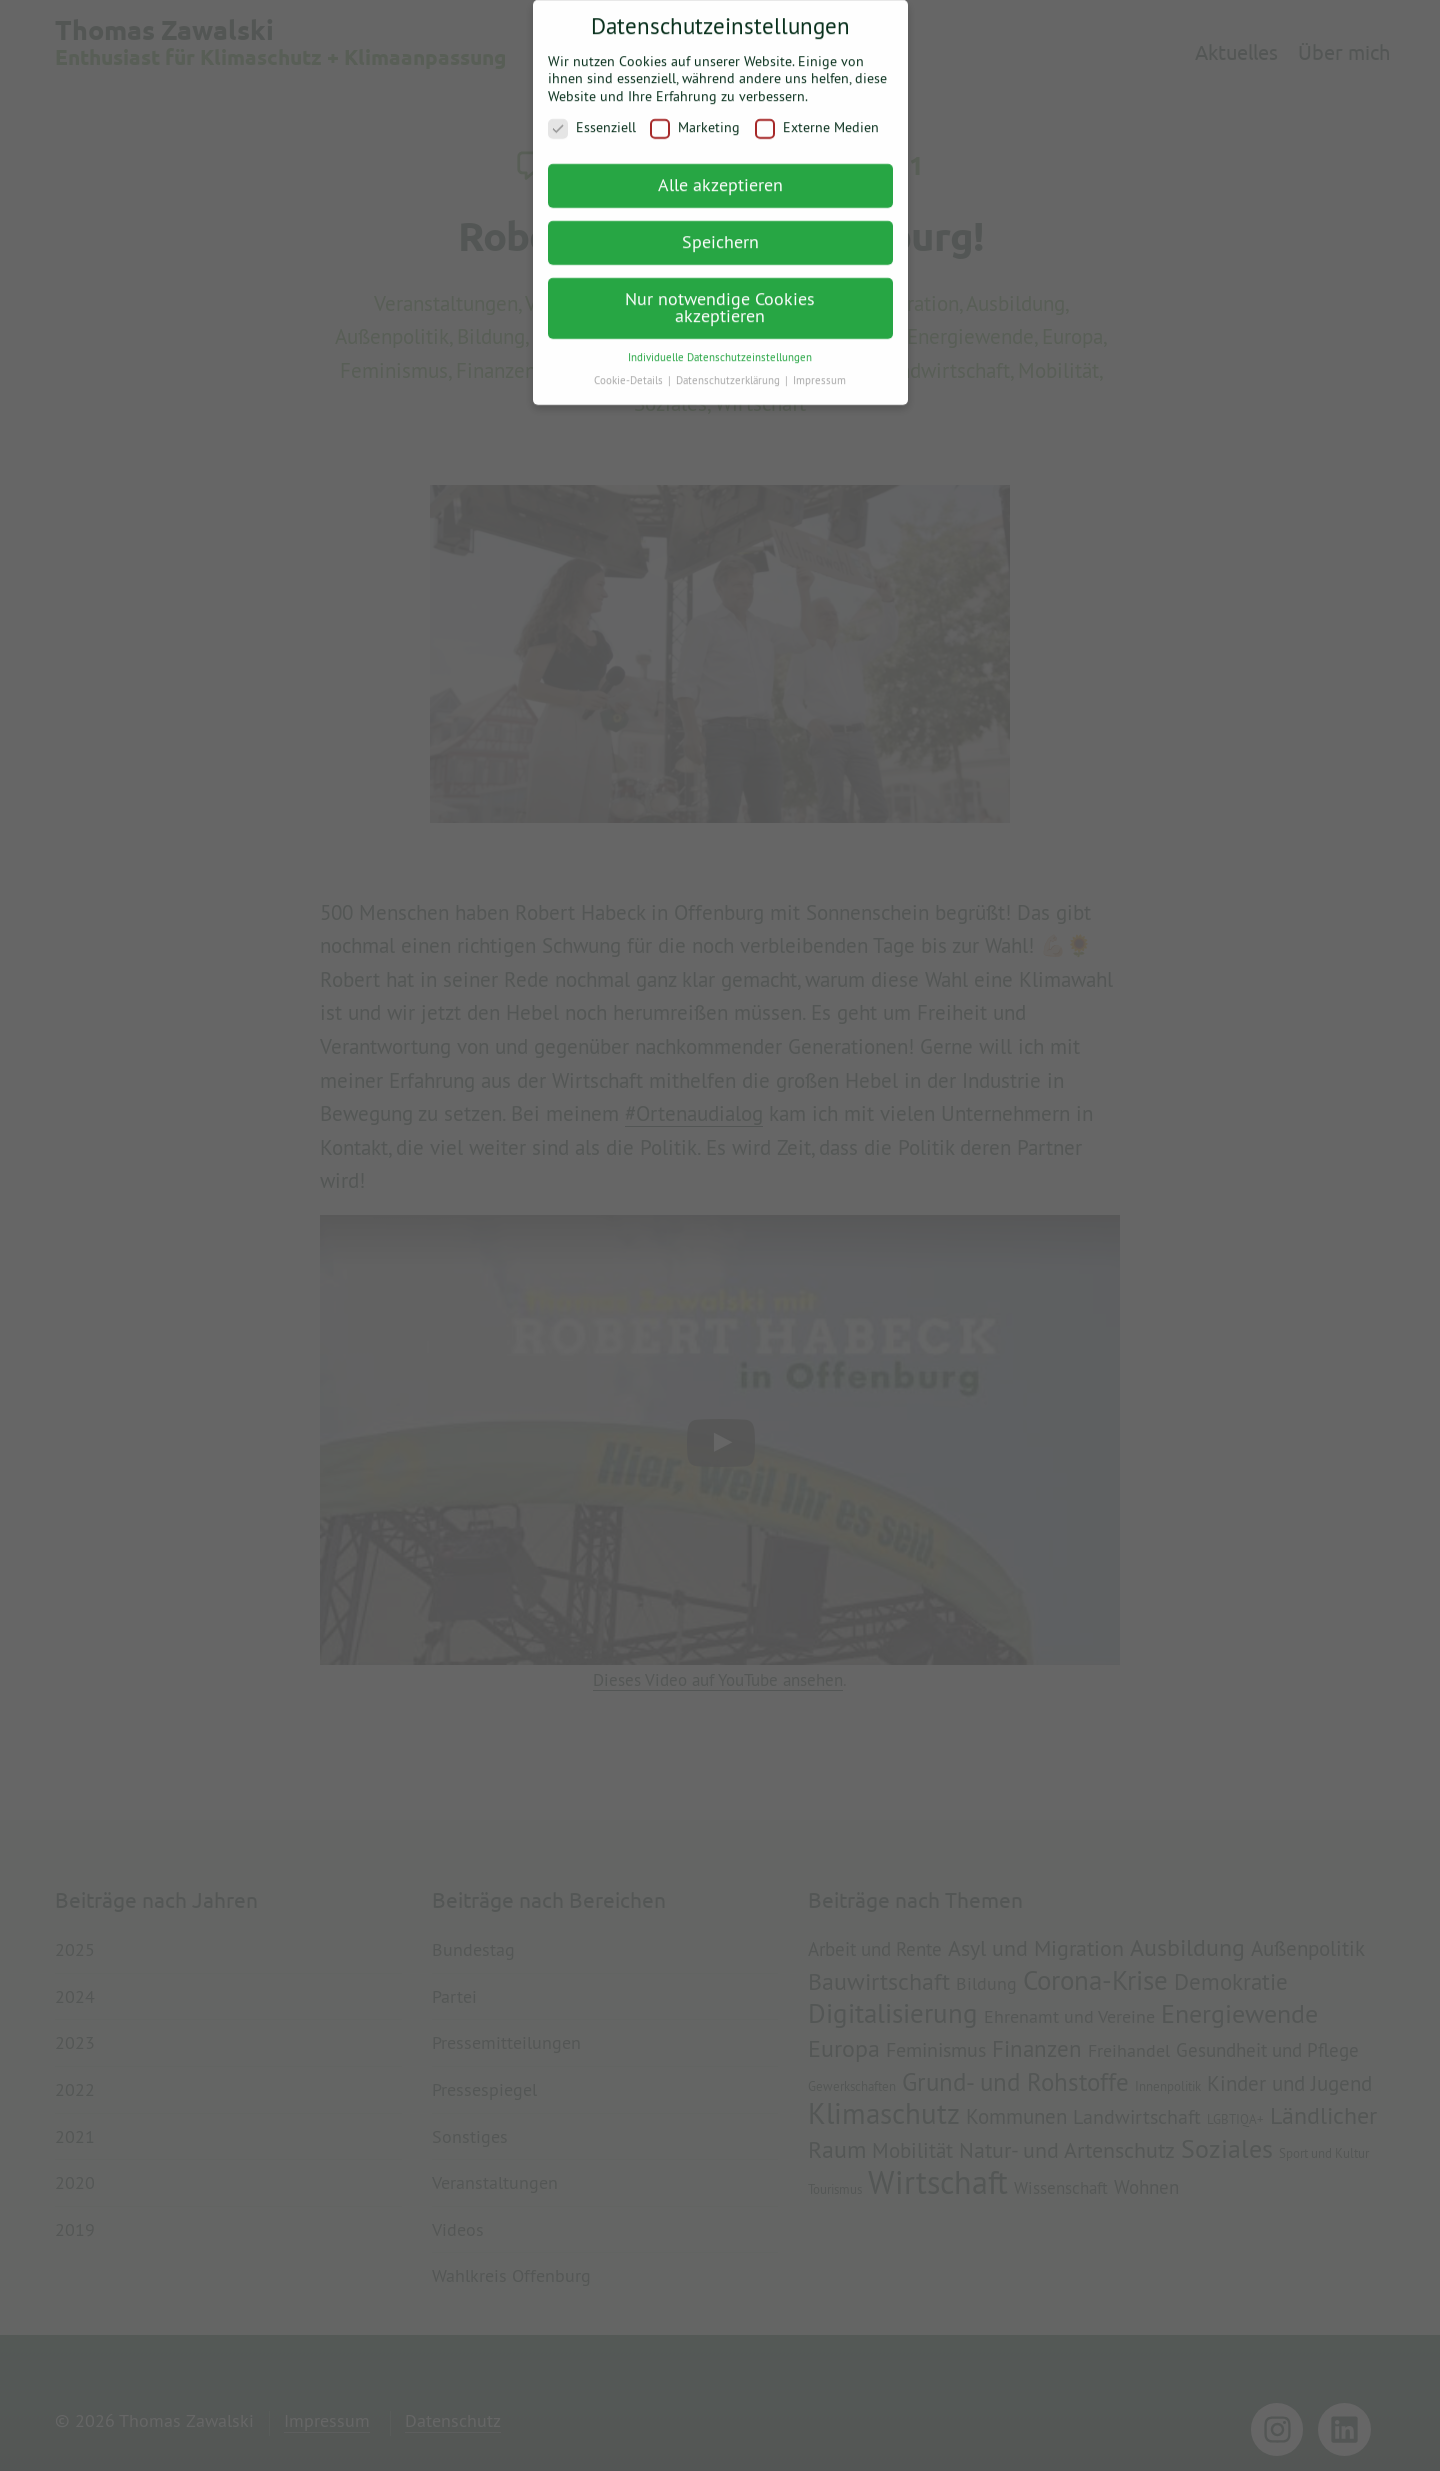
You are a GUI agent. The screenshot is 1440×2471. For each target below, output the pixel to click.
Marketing (695, 117)
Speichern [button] (720, 230)
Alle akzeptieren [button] (720, 173)
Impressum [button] (819, 369)
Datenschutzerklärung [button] (729, 369)
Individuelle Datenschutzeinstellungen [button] (720, 346)
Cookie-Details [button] (630, 369)
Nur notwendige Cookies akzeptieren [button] (720, 296)
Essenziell (592, 117)
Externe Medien (817, 117)
